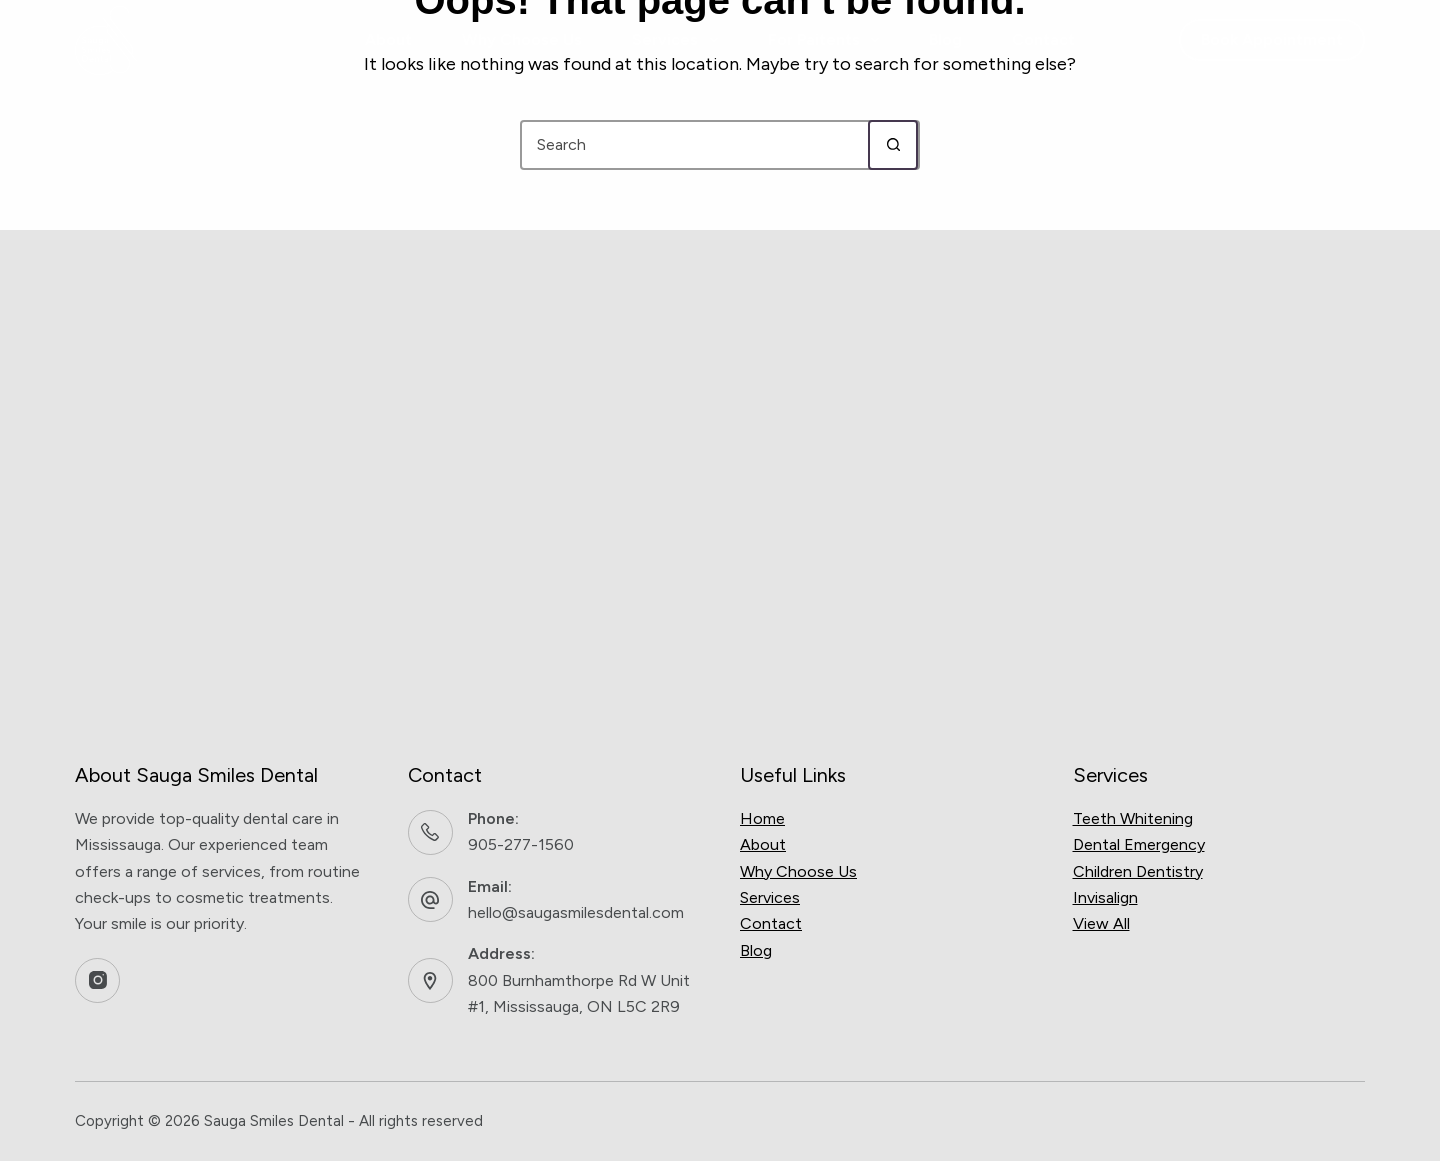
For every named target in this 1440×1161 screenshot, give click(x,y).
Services (678, 40)
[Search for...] (695, 145)
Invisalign (1105, 897)
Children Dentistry (1138, 871)
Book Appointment (1272, 39)
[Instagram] (97, 980)
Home (762, 818)
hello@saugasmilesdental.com (576, 912)
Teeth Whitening (1133, 818)
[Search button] (893, 145)
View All (1101, 923)
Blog (945, 39)
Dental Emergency (1139, 844)
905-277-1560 (521, 844)
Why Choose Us (522, 39)
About (388, 39)
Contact (1043, 39)
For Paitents (827, 40)
